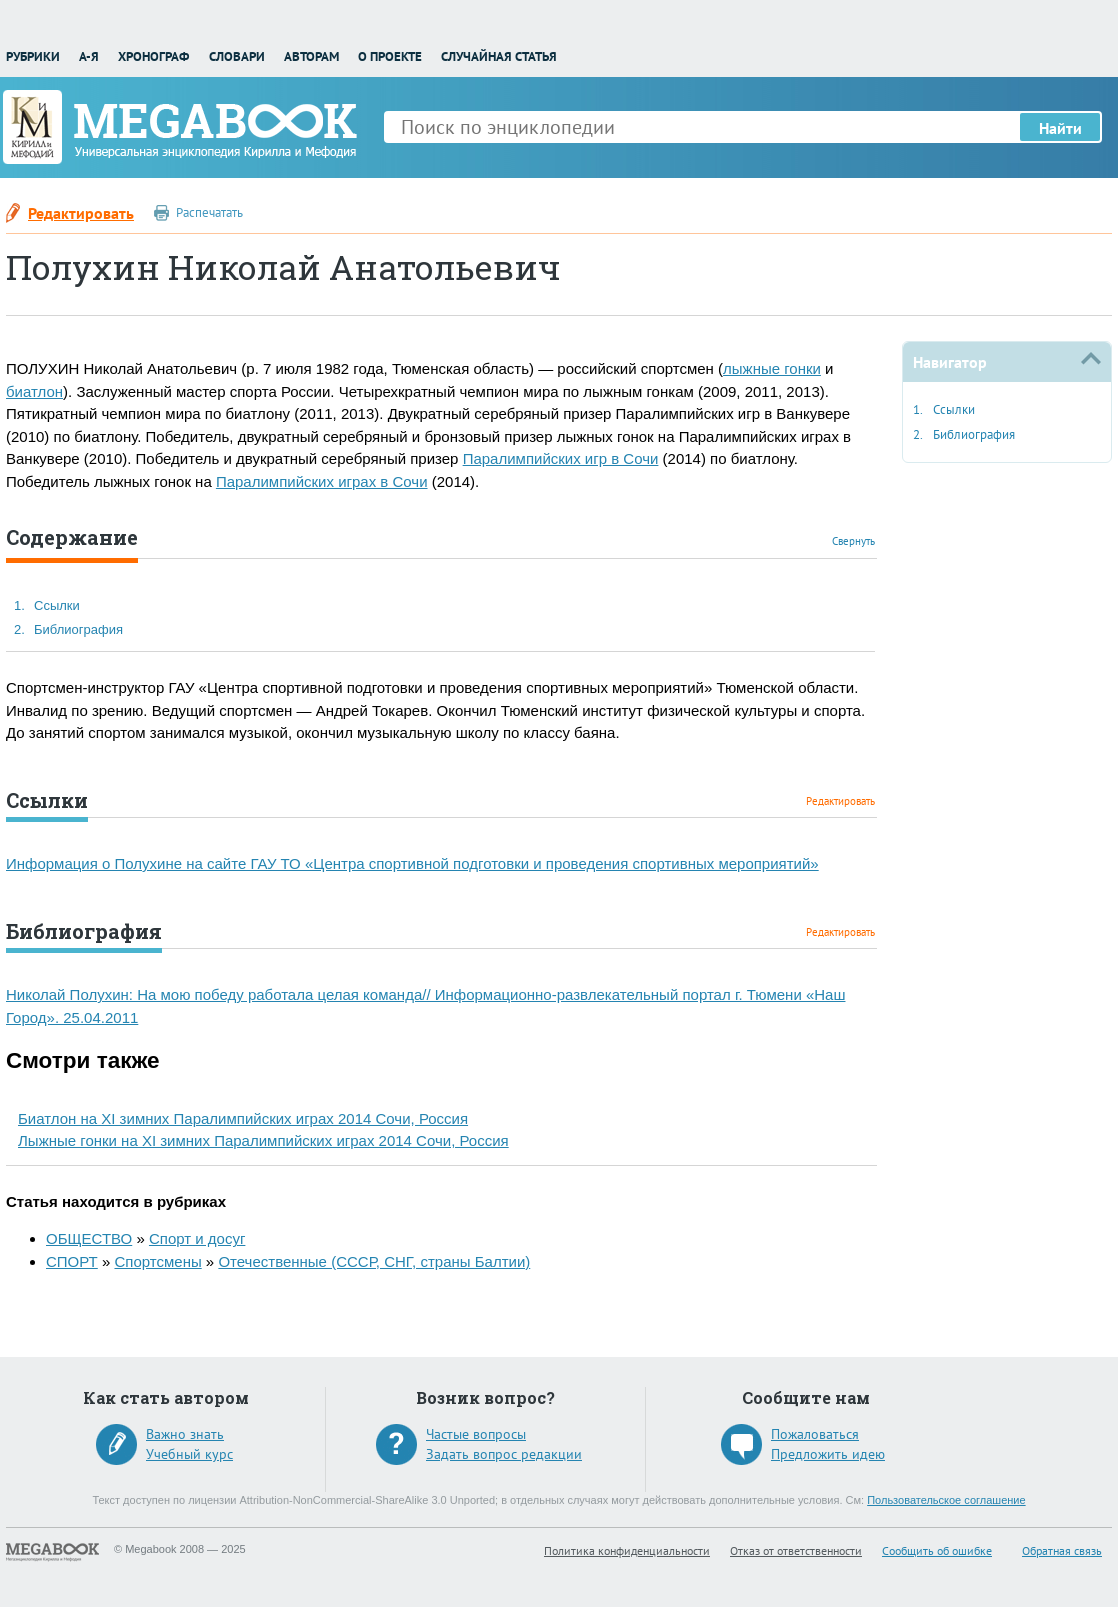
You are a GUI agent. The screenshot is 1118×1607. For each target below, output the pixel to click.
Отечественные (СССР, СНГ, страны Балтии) (374, 1261)
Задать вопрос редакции (504, 1454)
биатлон (34, 391)
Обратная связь (1062, 1550)
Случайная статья (499, 56)
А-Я (89, 56)
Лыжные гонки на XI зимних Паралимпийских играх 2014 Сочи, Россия (263, 1140)
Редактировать (81, 213)
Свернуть (853, 541)
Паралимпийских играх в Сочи (322, 481)
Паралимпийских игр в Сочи (561, 458)
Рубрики (33, 56)
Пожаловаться (815, 1434)
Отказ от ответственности (796, 1550)
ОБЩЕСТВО (89, 1238)
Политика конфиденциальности (627, 1550)
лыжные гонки (772, 368)
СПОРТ (72, 1261)
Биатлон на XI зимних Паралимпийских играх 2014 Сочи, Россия (243, 1118)
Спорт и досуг (197, 1238)
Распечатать (209, 212)
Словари (237, 56)
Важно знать (185, 1434)
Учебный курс (189, 1454)
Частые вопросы (476, 1434)
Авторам (311, 56)
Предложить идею (828, 1454)
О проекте (390, 56)
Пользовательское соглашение (946, 1500)
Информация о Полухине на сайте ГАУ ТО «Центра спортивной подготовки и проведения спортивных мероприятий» (412, 863)
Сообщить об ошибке (937, 1550)
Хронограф (153, 56)
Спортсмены (157, 1261)
